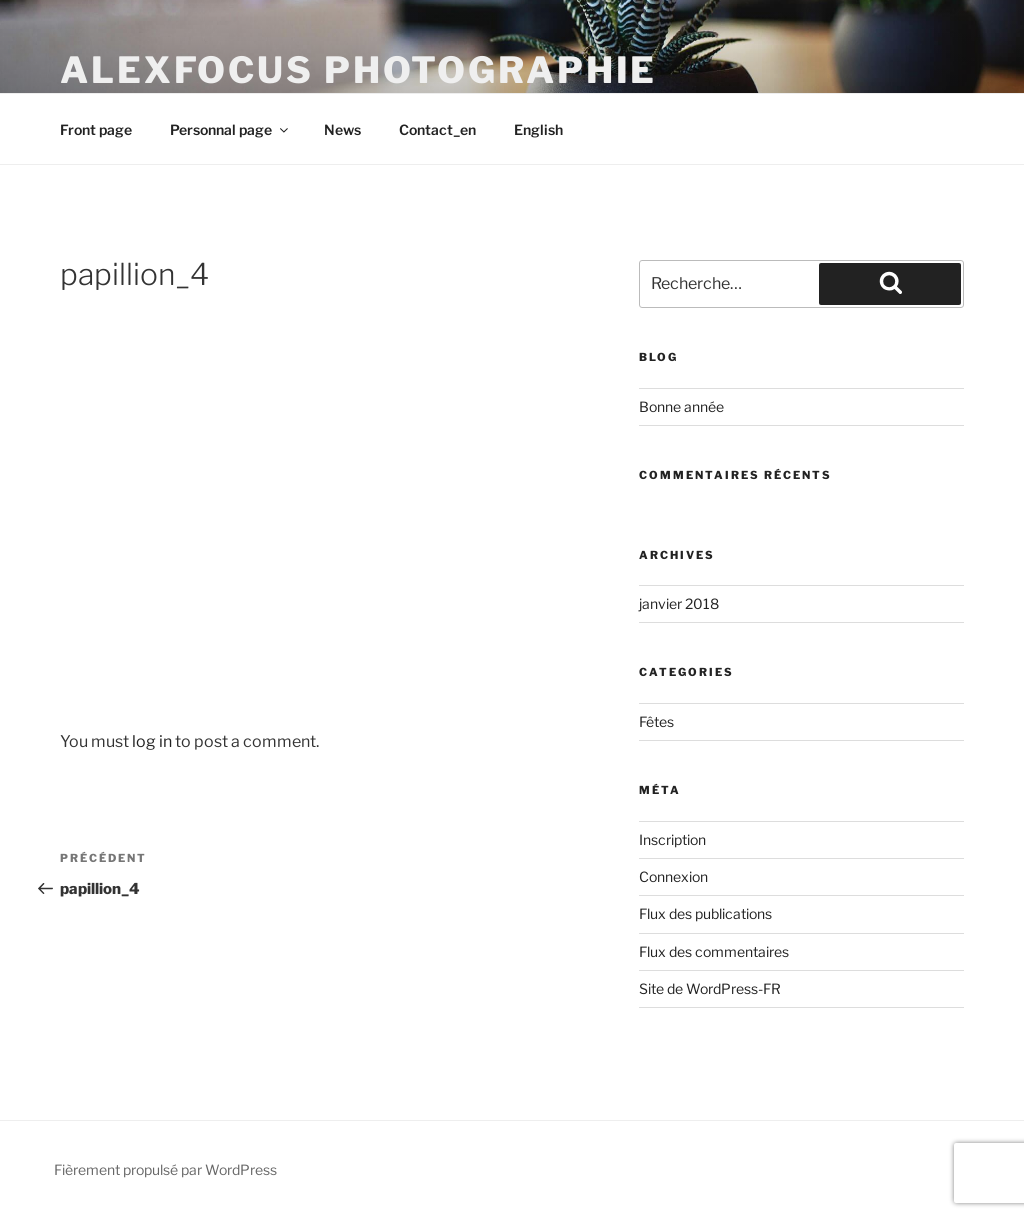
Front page (96, 129)
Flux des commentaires (714, 951)
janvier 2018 (679, 603)
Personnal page (230, 129)
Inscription (672, 839)
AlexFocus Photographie (358, 70)
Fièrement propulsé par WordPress (165, 1169)
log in (152, 741)
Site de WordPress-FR (710, 988)
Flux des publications (705, 913)
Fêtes (656, 721)
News (342, 129)
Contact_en (437, 129)
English (538, 129)
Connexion (673, 876)
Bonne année (683, 406)
